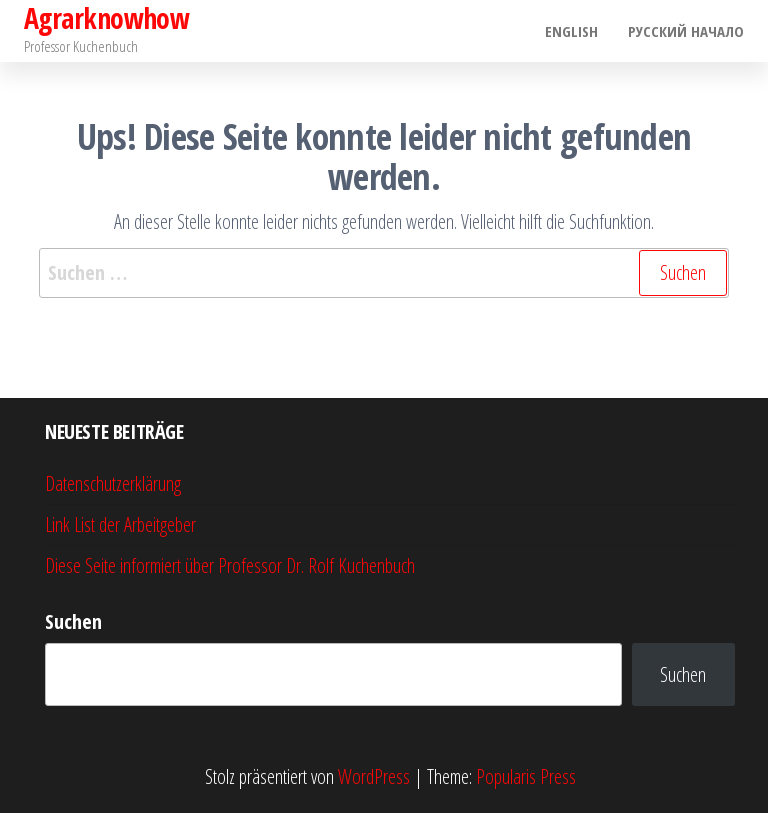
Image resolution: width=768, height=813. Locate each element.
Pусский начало (686, 31)
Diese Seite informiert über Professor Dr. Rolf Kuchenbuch (230, 565)
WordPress (374, 776)
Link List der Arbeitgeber (120, 524)
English (571, 31)
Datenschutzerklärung (113, 483)
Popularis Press (526, 776)
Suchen (73, 621)
